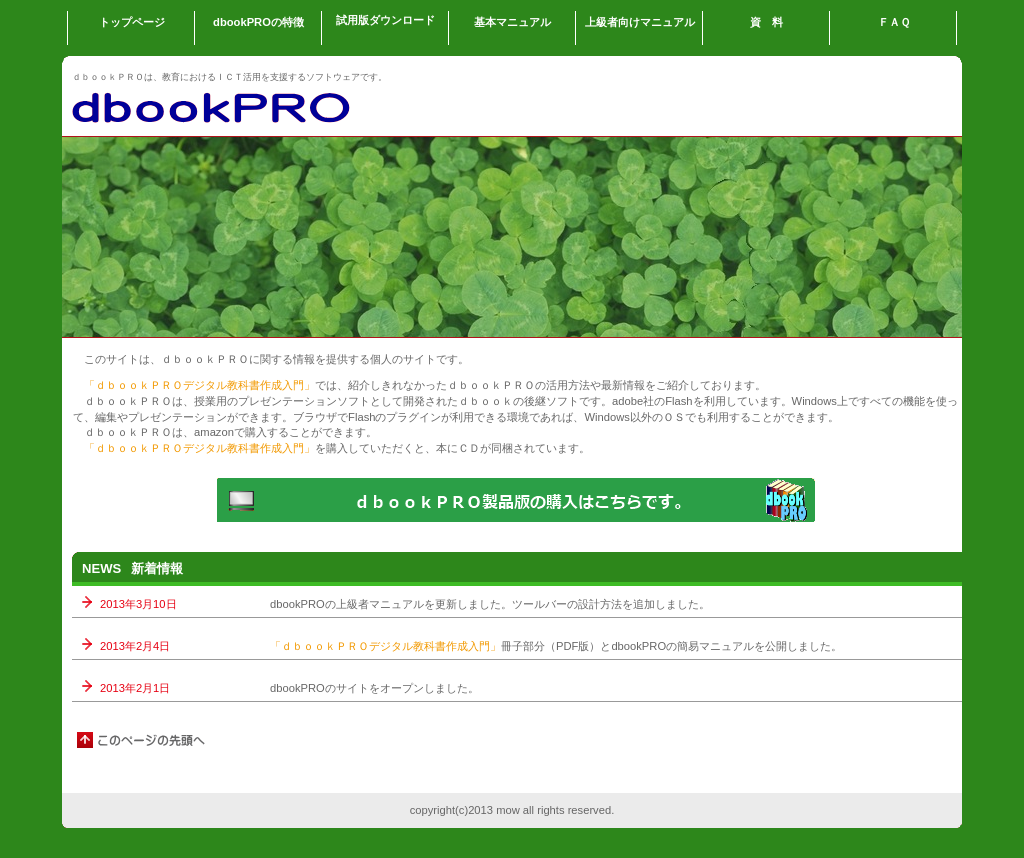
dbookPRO (272, 106)
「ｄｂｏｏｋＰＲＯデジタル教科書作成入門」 (199, 385)
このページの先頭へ (142, 740)
